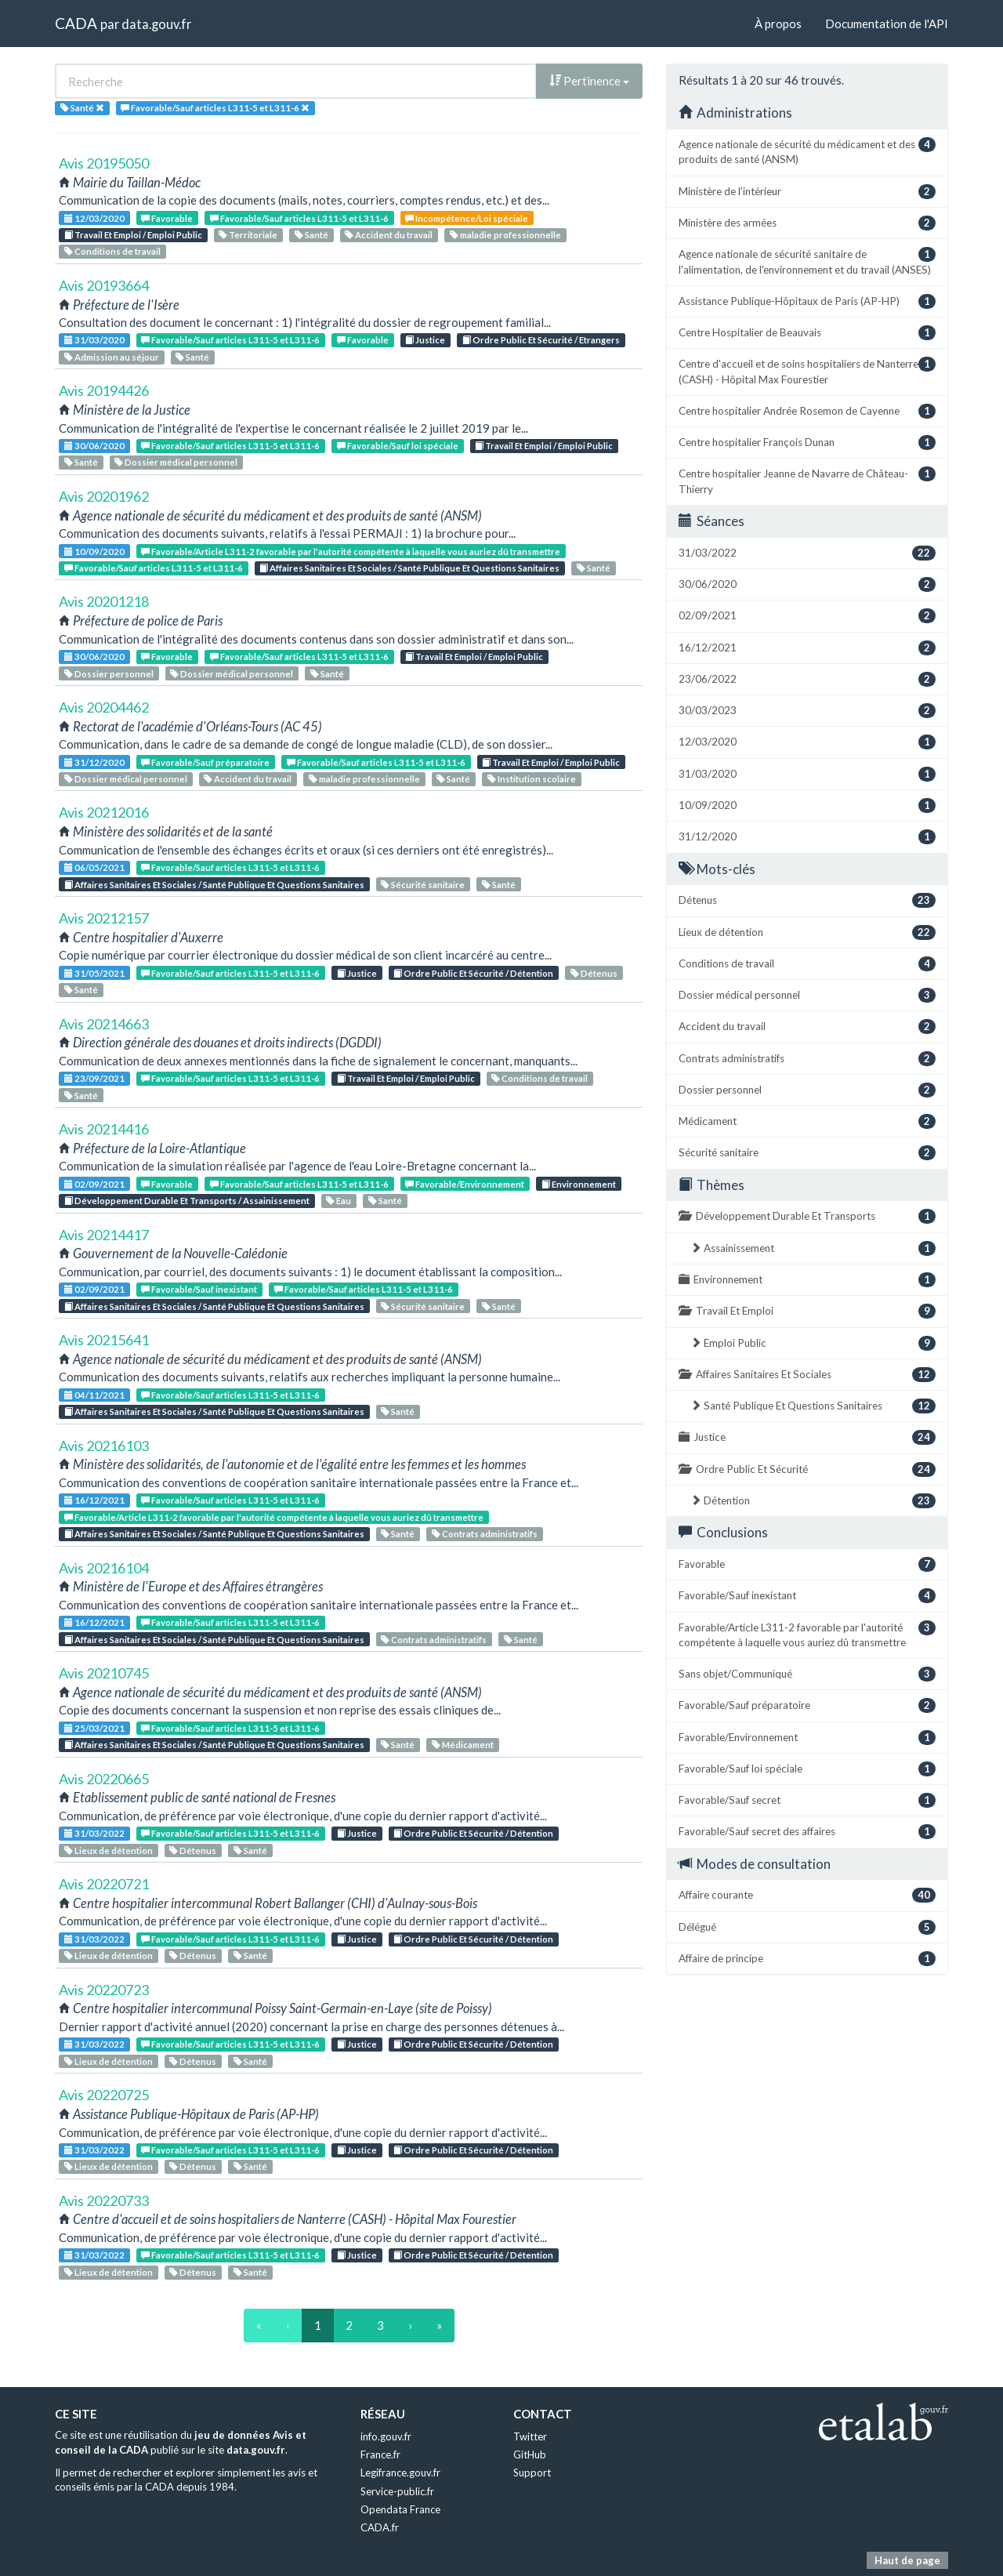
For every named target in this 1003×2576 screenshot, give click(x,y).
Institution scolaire (531, 779)
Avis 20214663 (104, 1023)
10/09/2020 (94, 551)
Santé (311, 235)
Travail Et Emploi (807, 1311)
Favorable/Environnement (464, 1184)
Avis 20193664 (104, 285)
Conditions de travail (112, 251)
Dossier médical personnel (175, 462)
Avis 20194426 (104, 390)
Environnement (578, 1184)
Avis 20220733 (104, 2200)
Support (532, 2472)
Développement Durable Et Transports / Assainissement (187, 1200)
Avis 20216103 (104, 1445)
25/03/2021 (94, 1728)
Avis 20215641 (104, 1339)
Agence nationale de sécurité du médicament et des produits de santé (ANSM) (807, 151)
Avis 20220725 (104, 2094)
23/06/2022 (807, 679)
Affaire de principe (807, 1958)
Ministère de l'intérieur (807, 191)
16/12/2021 (94, 1500)
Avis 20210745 (104, 1673)
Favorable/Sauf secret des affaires (807, 1831)
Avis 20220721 (104, 1883)
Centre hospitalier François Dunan (807, 442)
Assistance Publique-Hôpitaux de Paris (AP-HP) (807, 301)
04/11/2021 (94, 1395)
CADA (76, 23)
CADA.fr (379, 2527)
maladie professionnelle (505, 235)
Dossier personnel (109, 674)
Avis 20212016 (104, 812)
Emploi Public (813, 1343)
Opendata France (400, 2509)
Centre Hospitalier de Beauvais (807, 332)
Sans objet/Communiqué (807, 1674)
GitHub (529, 2454)
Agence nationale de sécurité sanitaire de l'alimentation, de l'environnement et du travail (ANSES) (807, 261)
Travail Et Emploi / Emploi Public (133, 235)
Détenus (593, 973)
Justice (425, 340)
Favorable (167, 218)
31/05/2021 (94, 973)
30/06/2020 (94, 446)
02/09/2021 (94, 1184)
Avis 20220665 (104, 1778)
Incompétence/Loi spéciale (466, 218)
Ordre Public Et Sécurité (807, 1469)
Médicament (463, 1745)
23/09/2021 (94, 1078)
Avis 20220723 (104, 1989)
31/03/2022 (94, 1833)
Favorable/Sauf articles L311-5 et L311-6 (299, 218)
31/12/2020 (94, 762)
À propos (778, 23)
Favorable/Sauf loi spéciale (397, 446)
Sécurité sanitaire (423, 885)
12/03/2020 (94, 218)
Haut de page (907, 2560)
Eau (338, 1200)
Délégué (807, 1927)
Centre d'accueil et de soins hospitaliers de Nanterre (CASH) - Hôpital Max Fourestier (807, 371)
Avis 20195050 (104, 163)
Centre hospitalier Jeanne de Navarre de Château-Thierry (807, 480)
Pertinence (589, 81)
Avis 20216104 (104, 1567)
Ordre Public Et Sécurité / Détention (473, 973)
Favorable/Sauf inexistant (199, 1289)
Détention (813, 1500)
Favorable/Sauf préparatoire (205, 762)
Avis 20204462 (104, 707)
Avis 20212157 (104, 918)
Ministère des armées (807, 223)
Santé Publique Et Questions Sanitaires (813, 1406)
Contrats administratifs (485, 1534)
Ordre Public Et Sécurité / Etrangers (541, 340)
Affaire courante (807, 1895)
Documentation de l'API (886, 23)
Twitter (530, 2436)
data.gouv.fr (156, 23)
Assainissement (813, 1248)
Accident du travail (389, 235)
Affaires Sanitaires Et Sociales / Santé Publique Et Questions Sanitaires (409, 568)
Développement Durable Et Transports (807, 1216)
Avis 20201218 (104, 601)
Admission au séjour (111, 357)
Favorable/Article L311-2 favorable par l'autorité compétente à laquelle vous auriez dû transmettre (350, 551)
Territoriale (248, 235)
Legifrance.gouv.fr (400, 2472)
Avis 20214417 (104, 1234)
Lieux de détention (108, 1850)
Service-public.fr (397, 2491)
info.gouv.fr (385, 2436)
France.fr (380, 2454)
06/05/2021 (94, 867)
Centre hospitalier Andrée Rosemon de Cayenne (807, 411)
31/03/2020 (94, 340)
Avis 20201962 (104, 496)
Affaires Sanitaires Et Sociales (807, 1374)
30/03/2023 (807, 710)
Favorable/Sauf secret (807, 1800)
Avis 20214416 (104, 1128)
